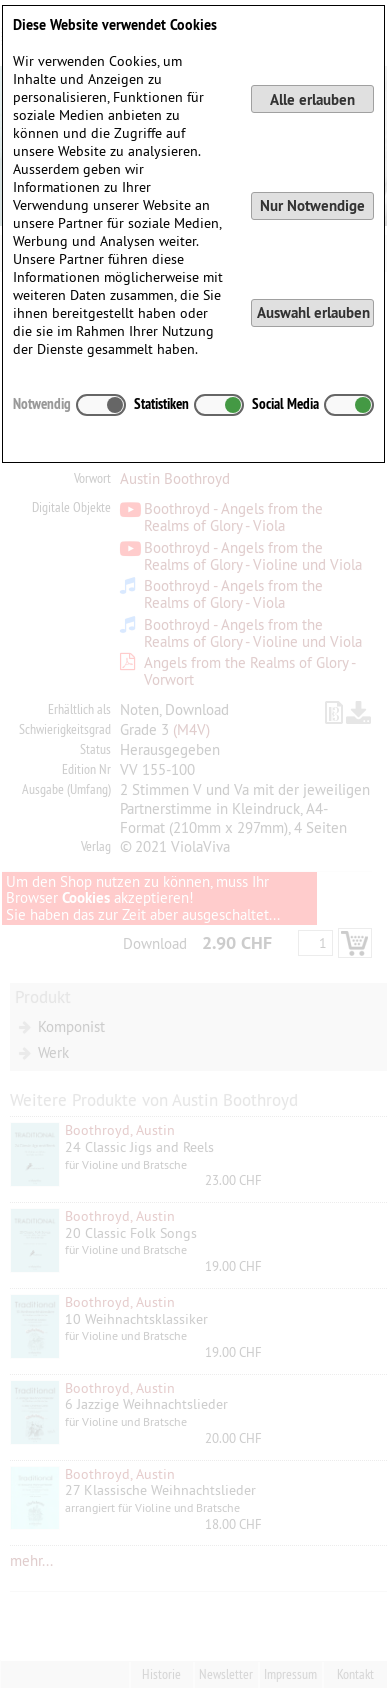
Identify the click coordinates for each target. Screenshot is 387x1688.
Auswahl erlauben (313, 312)
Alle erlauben (312, 99)
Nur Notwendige (312, 205)
